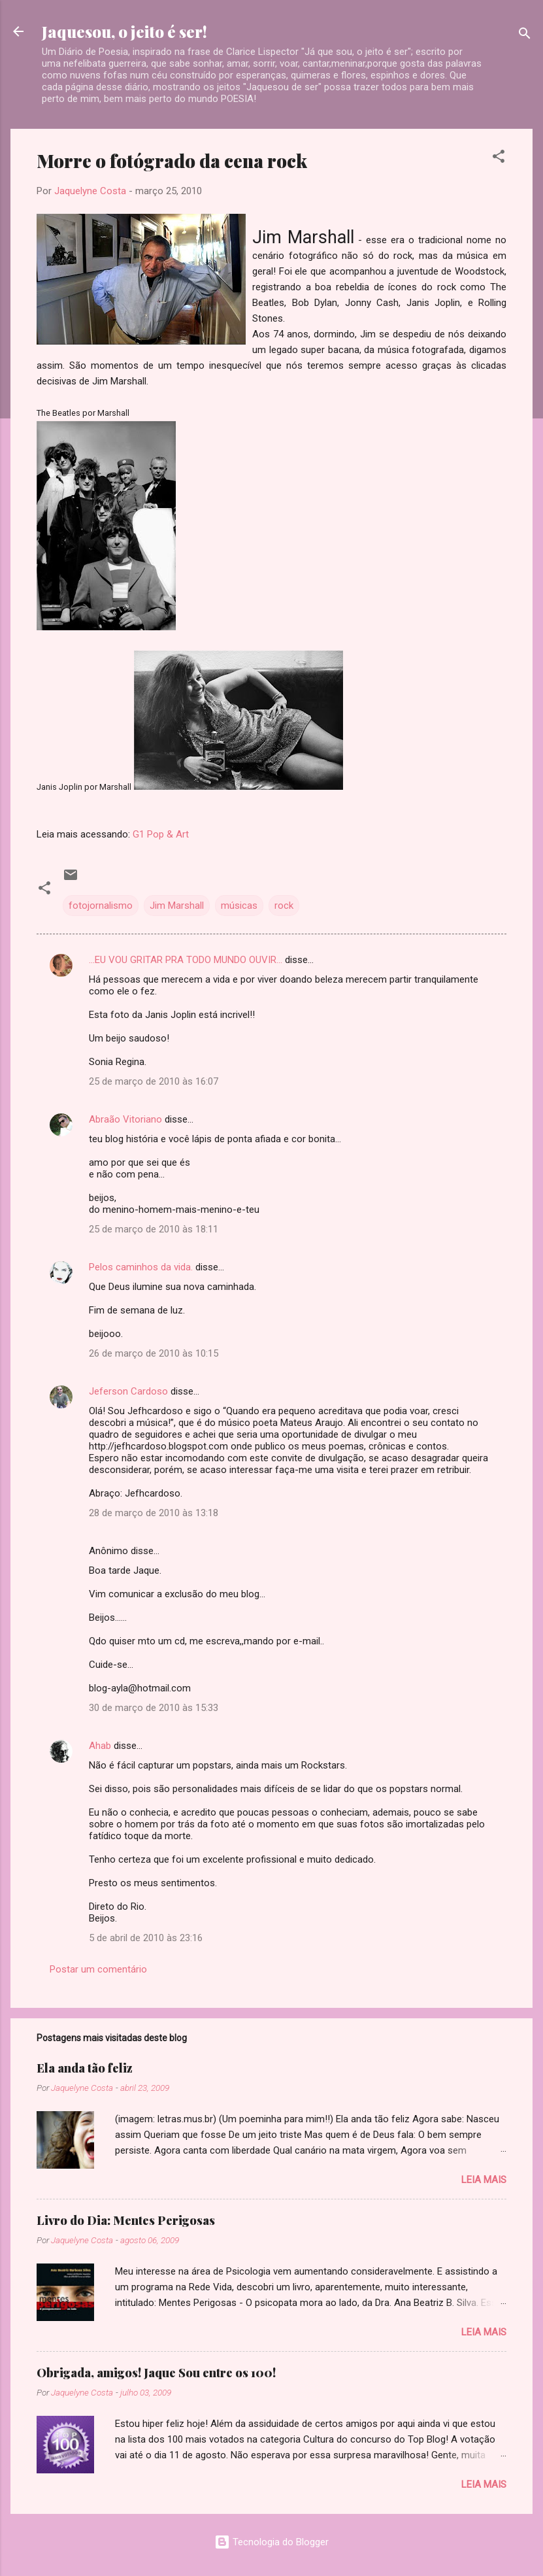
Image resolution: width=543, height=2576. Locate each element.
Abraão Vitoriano (125, 1119)
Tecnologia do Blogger (271, 2542)
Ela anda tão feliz (85, 2068)
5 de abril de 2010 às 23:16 (146, 1938)
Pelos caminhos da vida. (141, 1267)
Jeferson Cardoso (128, 1391)
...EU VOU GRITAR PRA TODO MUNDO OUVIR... (185, 960)
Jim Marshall (177, 905)
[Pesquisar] (525, 36)
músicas (239, 905)
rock (283, 905)
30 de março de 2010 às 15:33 (153, 1708)
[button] (498, 158)
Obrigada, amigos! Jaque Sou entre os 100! (156, 2373)
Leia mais (483, 2180)
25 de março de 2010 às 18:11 (153, 1229)
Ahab (100, 1746)
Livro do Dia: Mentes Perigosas (126, 2220)
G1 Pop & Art (161, 834)
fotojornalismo (101, 905)
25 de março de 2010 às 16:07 (153, 1081)
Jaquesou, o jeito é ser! (124, 31)
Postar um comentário (98, 1969)
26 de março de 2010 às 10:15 (153, 1353)
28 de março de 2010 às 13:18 (153, 1513)
